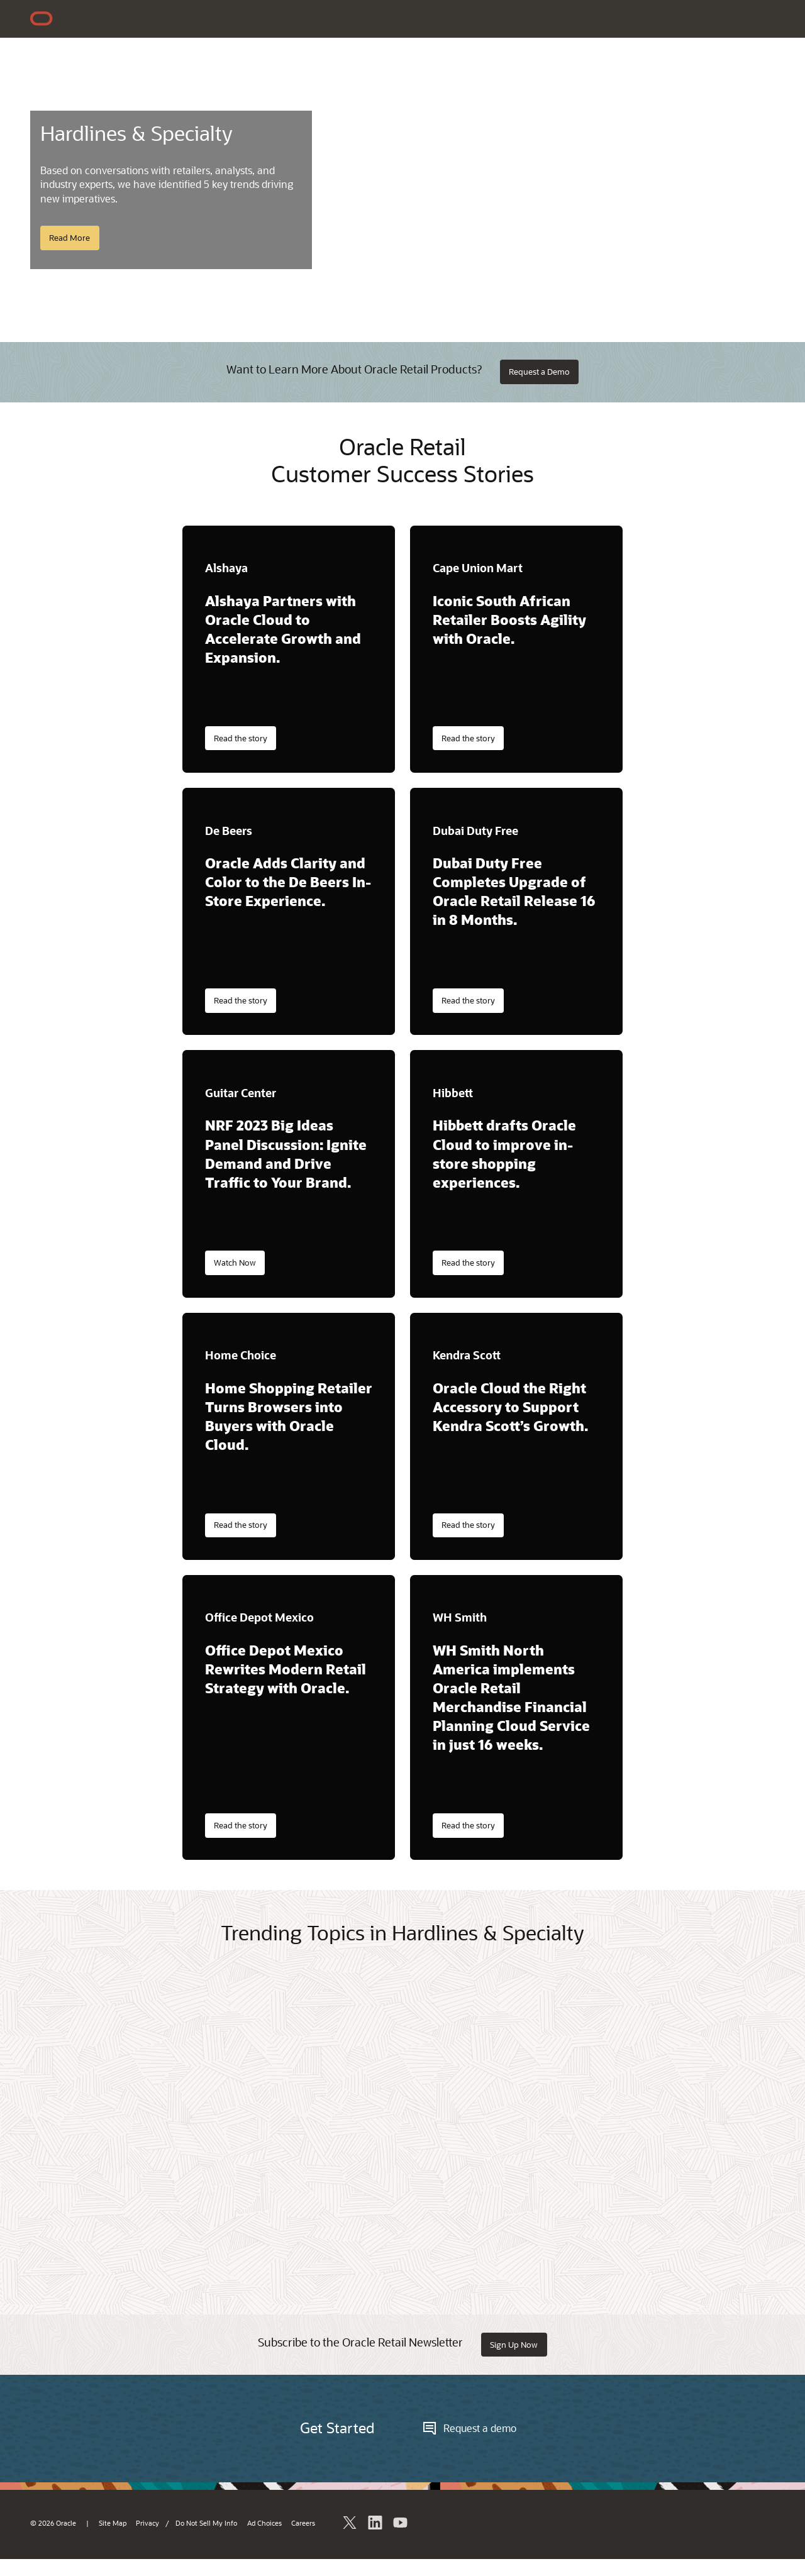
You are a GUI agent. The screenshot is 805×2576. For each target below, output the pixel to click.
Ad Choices (264, 2523)
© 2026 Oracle (53, 2523)
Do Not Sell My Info (206, 2523)
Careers (303, 2523)
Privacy (147, 2523)
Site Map (112, 2523)
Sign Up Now (514, 2345)
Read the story (240, 738)
